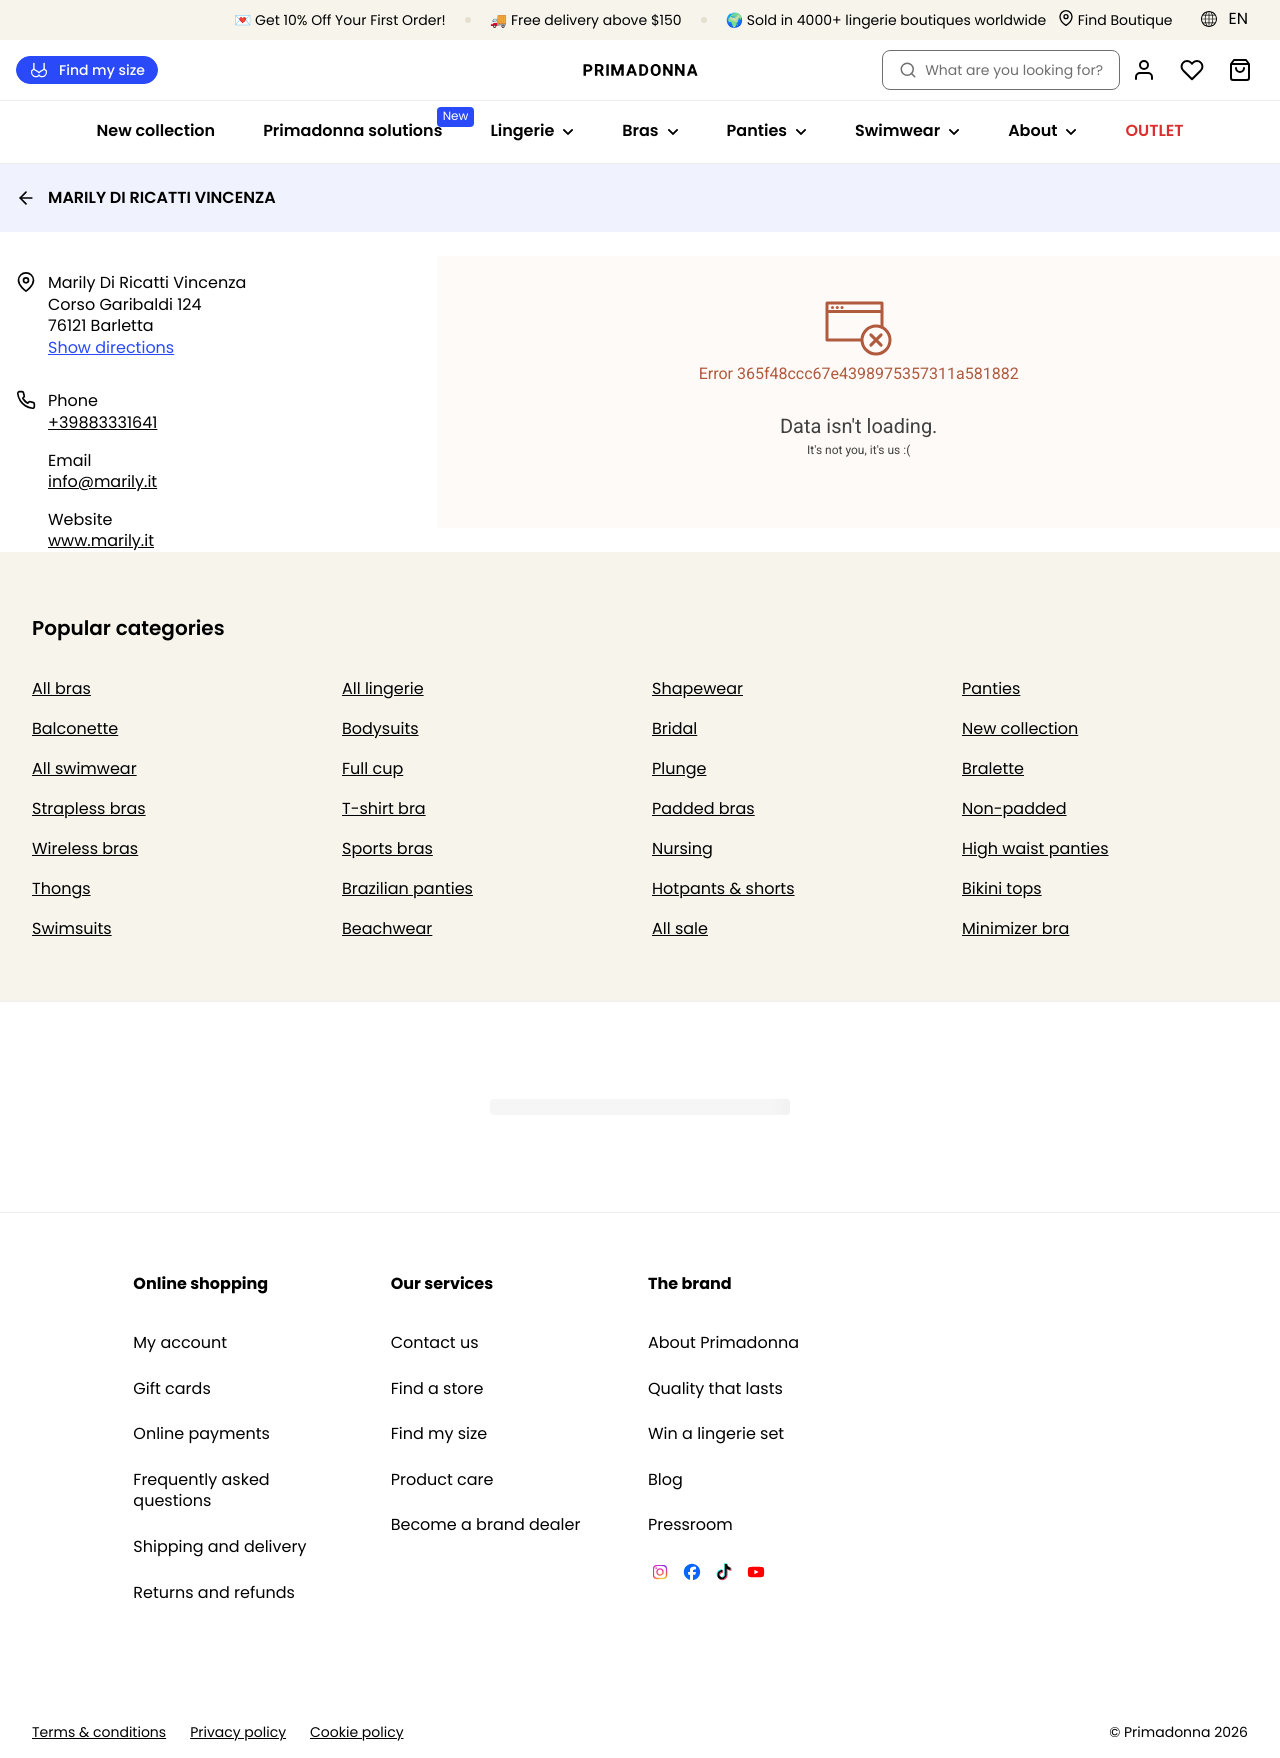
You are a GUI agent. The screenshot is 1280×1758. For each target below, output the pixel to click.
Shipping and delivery (219, 1547)
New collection (156, 130)
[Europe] (1230, 19)
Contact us (435, 1343)
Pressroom (690, 1525)
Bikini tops (1002, 888)
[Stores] (1115, 20)
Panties (991, 688)
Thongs (61, 888)
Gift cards (171, 1389)
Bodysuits (380, 728)
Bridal (674, 728)
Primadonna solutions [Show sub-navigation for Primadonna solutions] (364, 124)
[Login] (1144, 70)
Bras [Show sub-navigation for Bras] (650, 130)
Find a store (437, 1389)
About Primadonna (723, 1343)
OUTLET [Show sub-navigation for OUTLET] (1154, 130)
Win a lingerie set (716, 1434)
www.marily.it (101, 540)
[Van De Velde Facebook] (692, 1575)
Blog (665, 1480)
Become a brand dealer (486, 1525)
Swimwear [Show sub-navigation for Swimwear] (907, 130)
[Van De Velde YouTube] (756, 1575)
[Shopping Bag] (1240, 70)
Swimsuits (72, 928)
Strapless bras (89, 808)
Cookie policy (357, 1732)
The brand (690, 1283)
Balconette (75, 728)
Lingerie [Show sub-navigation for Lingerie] (532, 130)
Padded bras (703, 808)
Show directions (111, 347)
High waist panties (1035, 848)
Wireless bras (85, 848)
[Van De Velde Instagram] (660, 1575)
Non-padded (1014, 808)
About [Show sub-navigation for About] (1042, 130)
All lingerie (383, 688)
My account (180, 1343)
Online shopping (200, 1283)
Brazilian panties (407, 888)
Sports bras (387, 848)
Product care (442, 1480)
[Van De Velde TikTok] (724, 1575)
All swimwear (84, 768)
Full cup (372, 768)
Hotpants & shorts (723, 888)
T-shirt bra (384, 808)
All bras (61, 688)
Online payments (201, 1434)
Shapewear (697, 688)
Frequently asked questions (201, 1490)
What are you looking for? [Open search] (1001, 70)
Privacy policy (238, 1732)
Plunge (679, 768)
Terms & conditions (99, 1732)
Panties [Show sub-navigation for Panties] (767, 130)
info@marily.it (102, 481)
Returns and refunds (214, 1593)
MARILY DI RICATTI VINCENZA (146, 197)
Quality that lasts (715, 1389)
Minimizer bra (1015, 928)
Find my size (87, 70)
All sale (680, 928)
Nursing (682, 848)
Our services (442, 1283)
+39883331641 (102, 422)
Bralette (993, 768)
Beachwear (387, 928)
